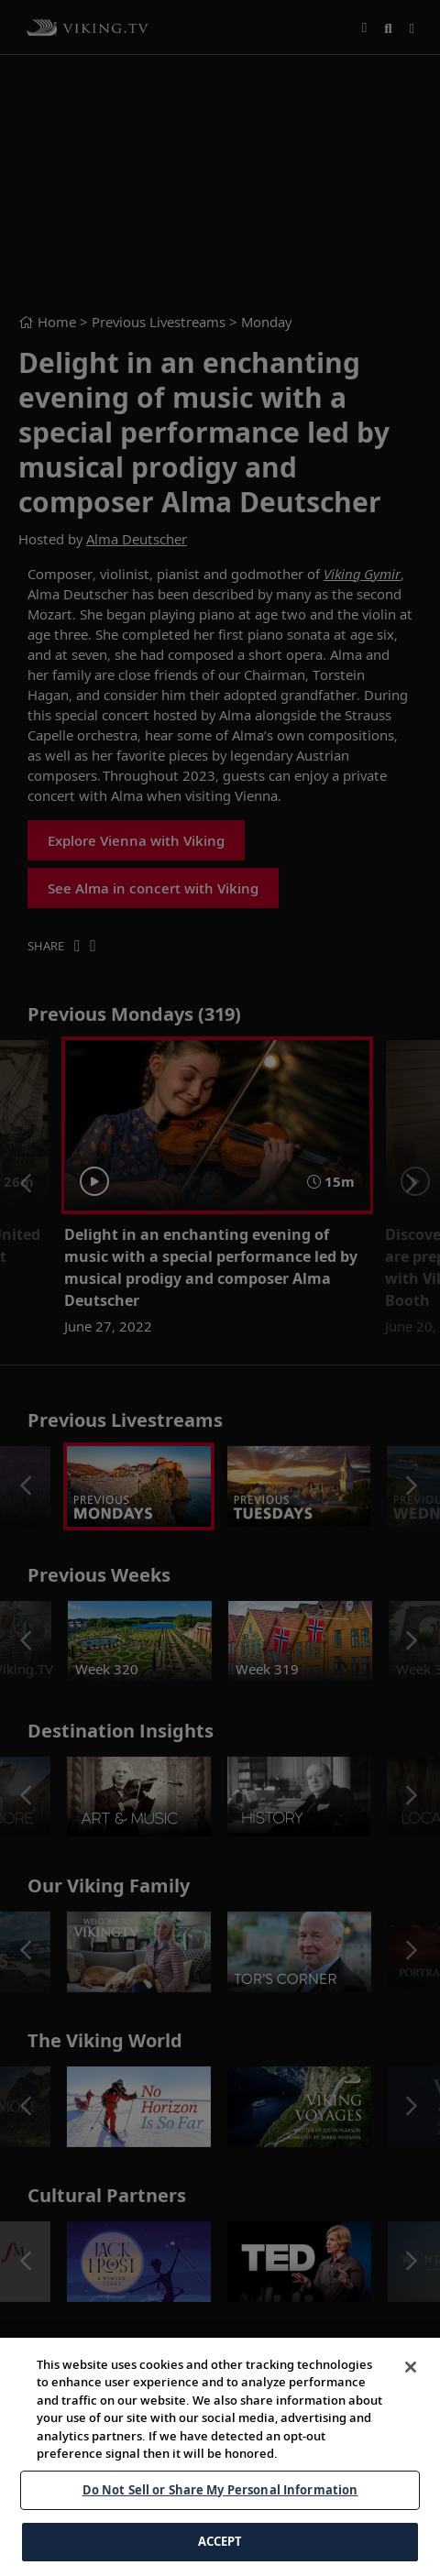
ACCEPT (220, 2541)
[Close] (410, 2367)
